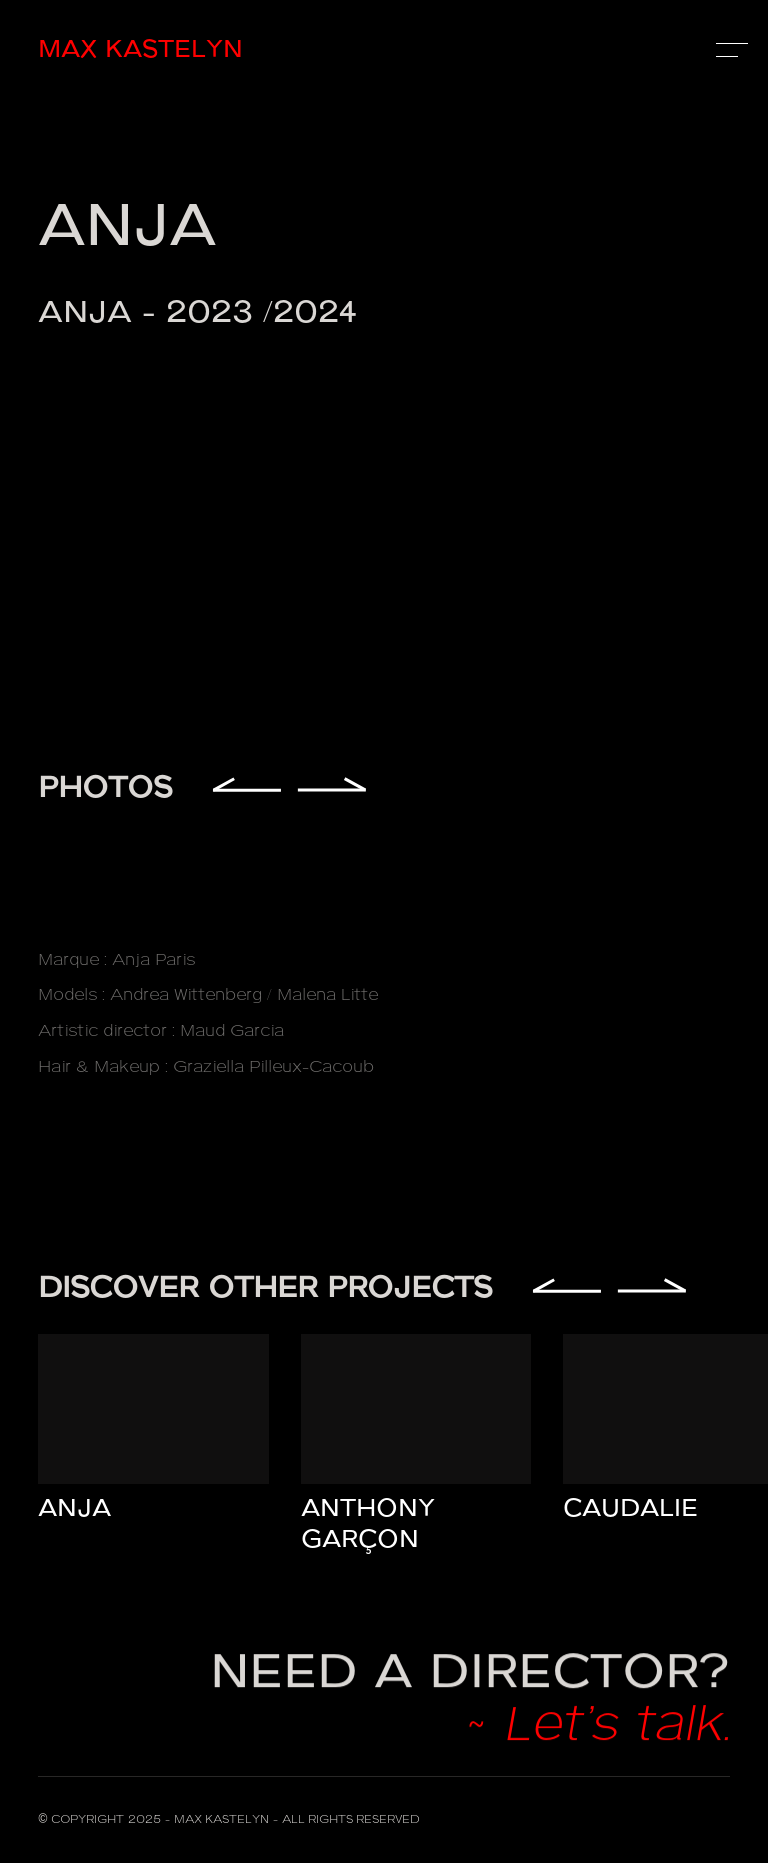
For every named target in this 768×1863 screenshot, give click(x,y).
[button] (728, 50)
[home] (210, 50)
